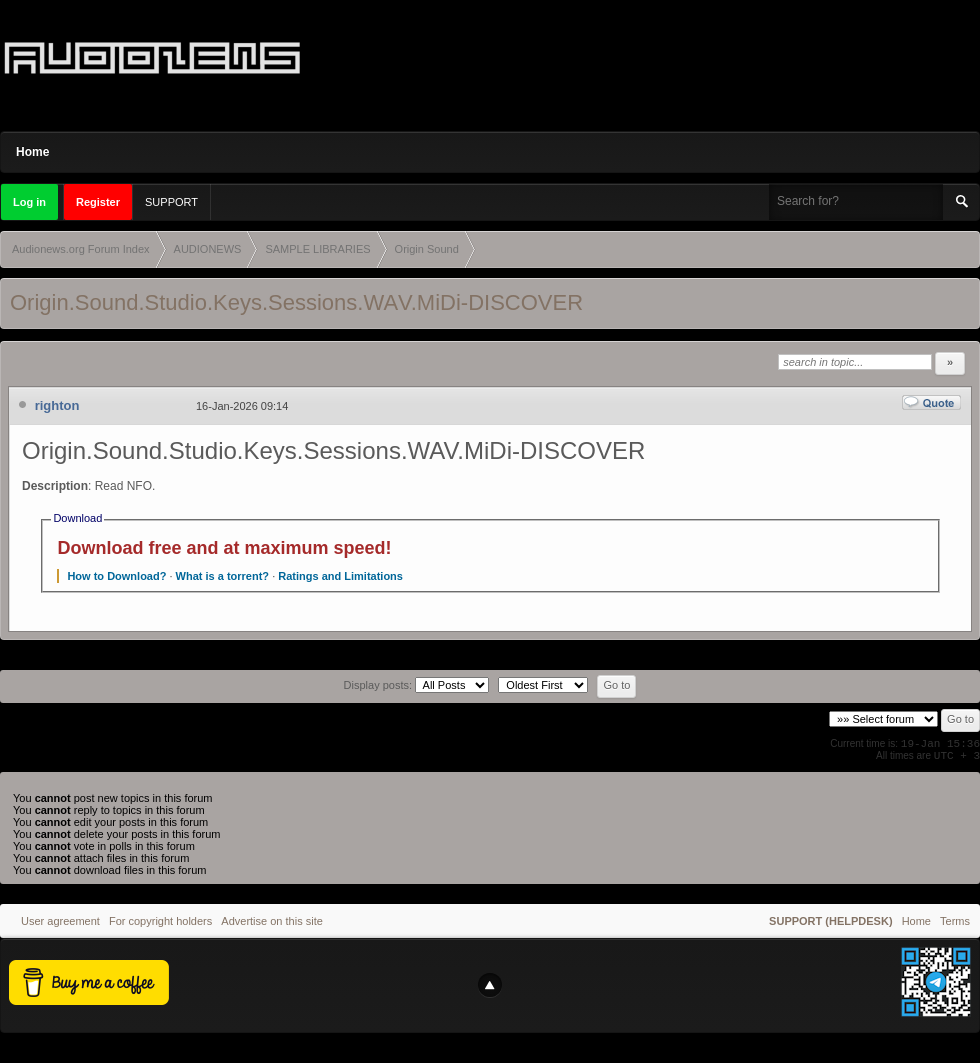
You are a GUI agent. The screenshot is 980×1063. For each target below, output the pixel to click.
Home (32, 152)
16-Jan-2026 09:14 (242, 406)
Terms (955, 921)
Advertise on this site (272, 921)
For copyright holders (160, 921)
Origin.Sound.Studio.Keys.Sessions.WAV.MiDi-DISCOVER (296, 302)
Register (98, 202)
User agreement (60, 921)
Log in (29, 202)
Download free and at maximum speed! (224, 548)
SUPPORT (171, 202)
